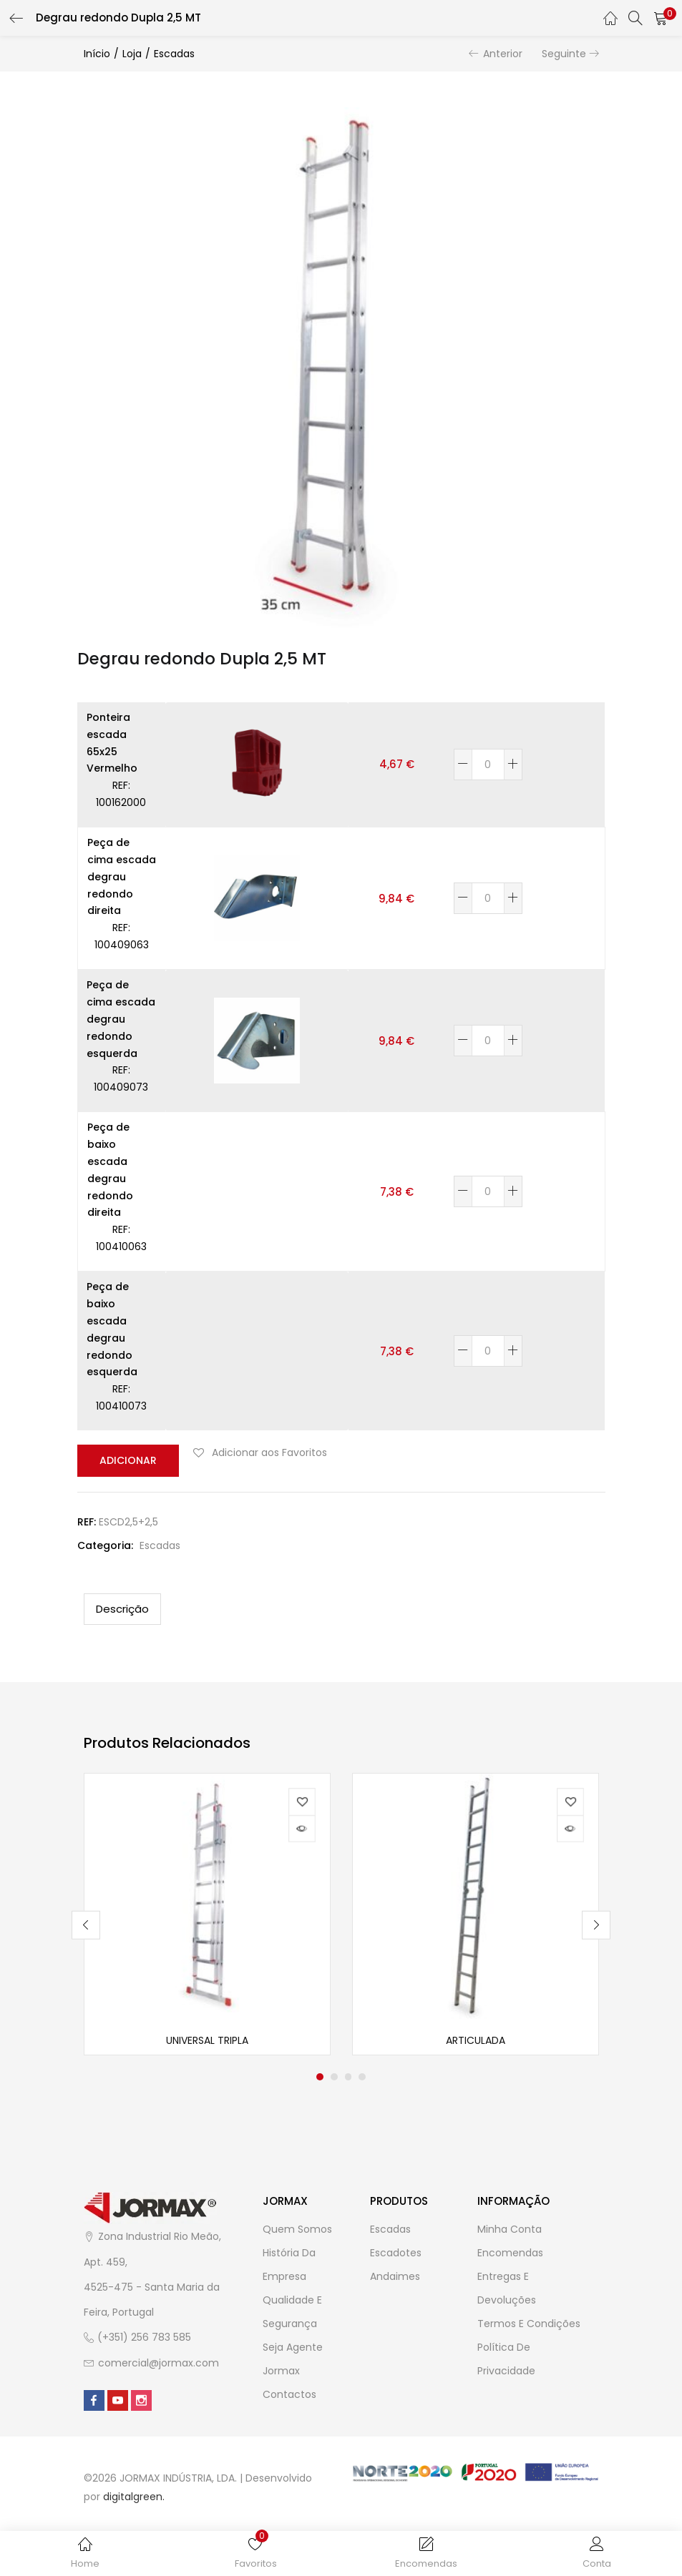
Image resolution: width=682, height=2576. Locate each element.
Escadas (174, 53)
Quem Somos (297, 2230)
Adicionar (125, 1460)
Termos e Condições (528, 2325)
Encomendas (510, 2254)
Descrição (122, 1608)
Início (97, 53)
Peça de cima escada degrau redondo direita (121, 876)
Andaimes (395, 2278)
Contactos (289, 2396)
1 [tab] (319, 2078)
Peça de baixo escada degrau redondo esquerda (112, 1329)
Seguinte (564, 53)
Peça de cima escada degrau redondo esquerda (121, 1019)
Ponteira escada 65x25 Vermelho (112, 742)
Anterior (502, 53)
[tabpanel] (207, 1914)
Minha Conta (509, 2230)
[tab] (122, 1608)
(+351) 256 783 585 (144, 2338)
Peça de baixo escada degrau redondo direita (110, 1169)
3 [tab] (348, 2078)
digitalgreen (132, 2498)
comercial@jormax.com (158, 2364)
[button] (660, 18)
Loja (132, 53)
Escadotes (396, 2254)
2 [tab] (334, 2078)
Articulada (475, 2042)
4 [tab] (362, 2078)
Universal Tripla (207, 2042)
